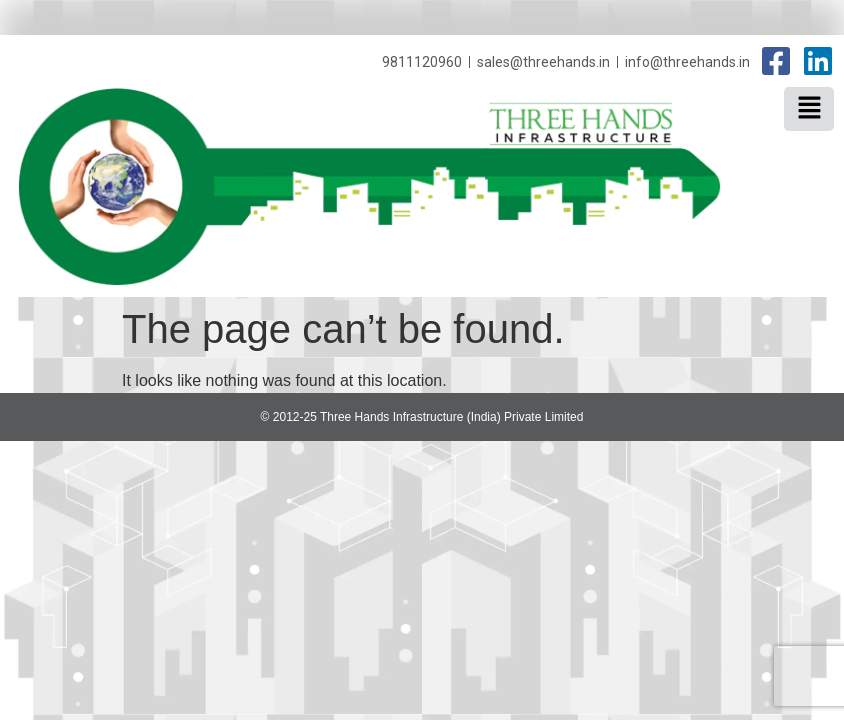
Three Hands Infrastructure (699, 127)
